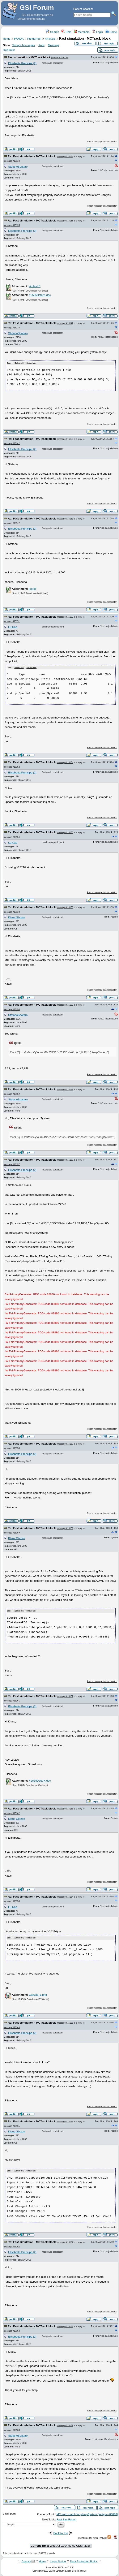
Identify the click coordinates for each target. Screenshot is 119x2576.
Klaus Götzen (16, 917)
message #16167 (65, 2241)
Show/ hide (31, 363)
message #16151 (65, 518)
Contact (26, 2560)
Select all (19, 363)
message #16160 (65, 1443)
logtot (32, 588)
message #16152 (65, 617)
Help (66, 32)
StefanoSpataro (18, 166)
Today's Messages (23, 45)
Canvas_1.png (38, 1993)
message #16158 (65, 1089)
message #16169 (65, 2425)
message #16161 (65, 1528)
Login (97, 32)
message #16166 (65, 2121)
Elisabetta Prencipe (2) (22, 63)
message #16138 (65, 221)
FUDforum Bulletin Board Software (70, 2570)
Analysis (50, 38)
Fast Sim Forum (66, 2518)
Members (81, 32)
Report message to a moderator (102, 142)
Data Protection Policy (84, 2560)
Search (52, 32)
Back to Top (60, 2532)
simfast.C (35, 286)
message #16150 (65, 439)
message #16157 (65, 1004)
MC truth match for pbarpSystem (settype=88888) (87, 2513)
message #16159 (65, 1159)
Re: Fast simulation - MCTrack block (32, 156)
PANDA (19, 38)
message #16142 (65, 323)
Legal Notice (58, 2560)
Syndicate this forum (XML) (92, 2537)
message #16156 (65, 907)
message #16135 (65, 156)
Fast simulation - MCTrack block (29, 57)
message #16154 (65, 762)
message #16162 (65, 1696)
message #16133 (60, 57)
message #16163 (65, 1808)
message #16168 (65, 2325)
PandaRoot (34, 38)
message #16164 (65, 1896)
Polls (41, 45)
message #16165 (65, 2022)
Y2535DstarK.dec (40, 295)
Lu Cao (12, 626)
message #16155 (65, 832)
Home (111, 32)
